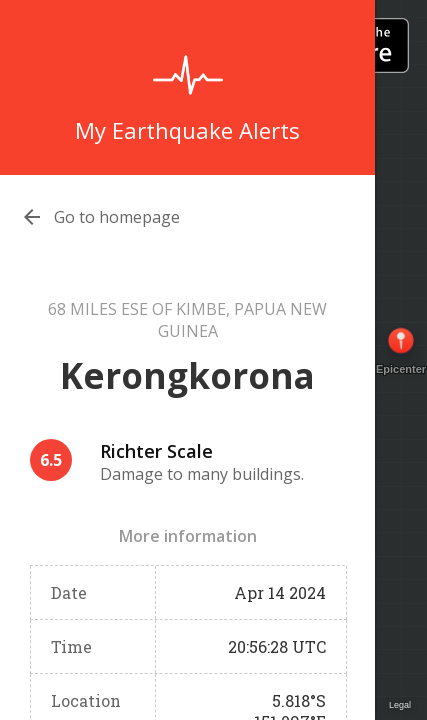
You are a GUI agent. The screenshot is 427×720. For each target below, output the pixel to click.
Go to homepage (117, 217)
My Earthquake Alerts (187, 130)
